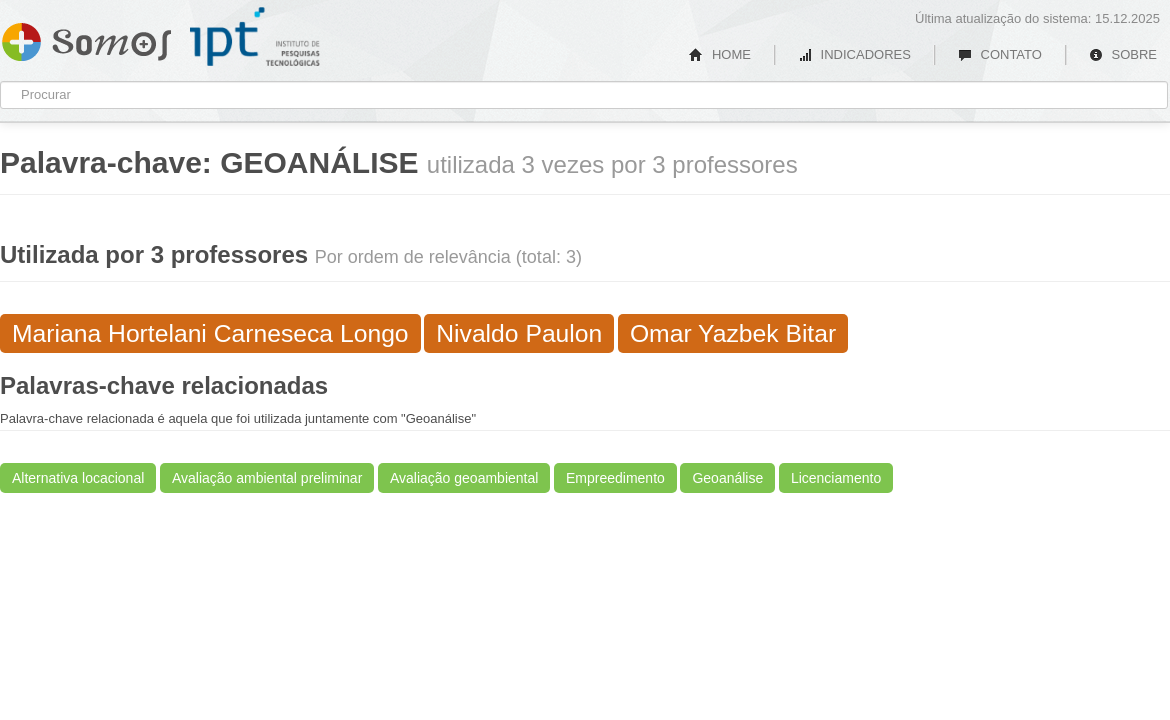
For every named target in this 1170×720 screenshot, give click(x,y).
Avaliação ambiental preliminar (267, 478)
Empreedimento (615, 478)
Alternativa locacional (78, 478)
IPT (255, 37)
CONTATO (1000, 54)
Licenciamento (836, 478)
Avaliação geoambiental (464, 478)
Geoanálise (727, 478)
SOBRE (1123, 54)
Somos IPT (86, 38)
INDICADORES (854, 54)
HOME (720, 54)
